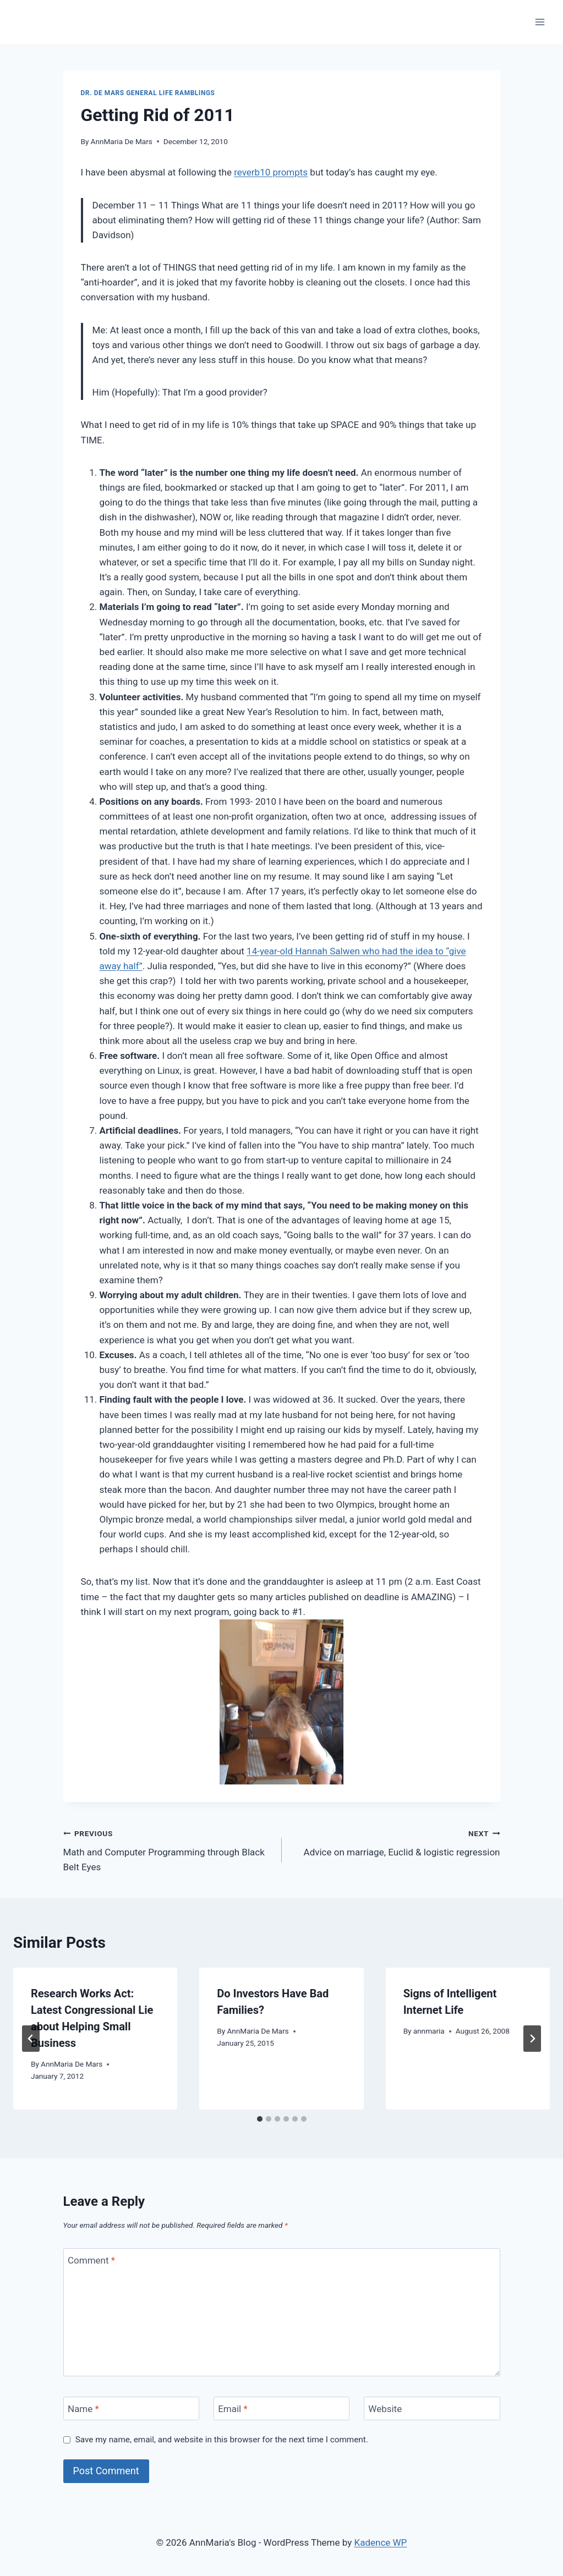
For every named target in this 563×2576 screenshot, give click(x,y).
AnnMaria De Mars (121, 141)
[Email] (282, 2408)
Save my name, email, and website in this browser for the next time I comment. (221, 2440)
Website (385, 2408)
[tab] (260, 2119)
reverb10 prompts (271, 172)
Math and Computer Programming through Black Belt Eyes (167, 1849)
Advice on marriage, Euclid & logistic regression (395, 1842)
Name (83, 2408)
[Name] (131, 2408)
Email (233, 2408)
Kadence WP (380, 2542)
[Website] (432, 2408)
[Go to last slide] (31, 2038)
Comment (91, 2260)
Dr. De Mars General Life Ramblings (148, 93)
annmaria (429, 2030)
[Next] (532, 2038)
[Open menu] (539, 21)
